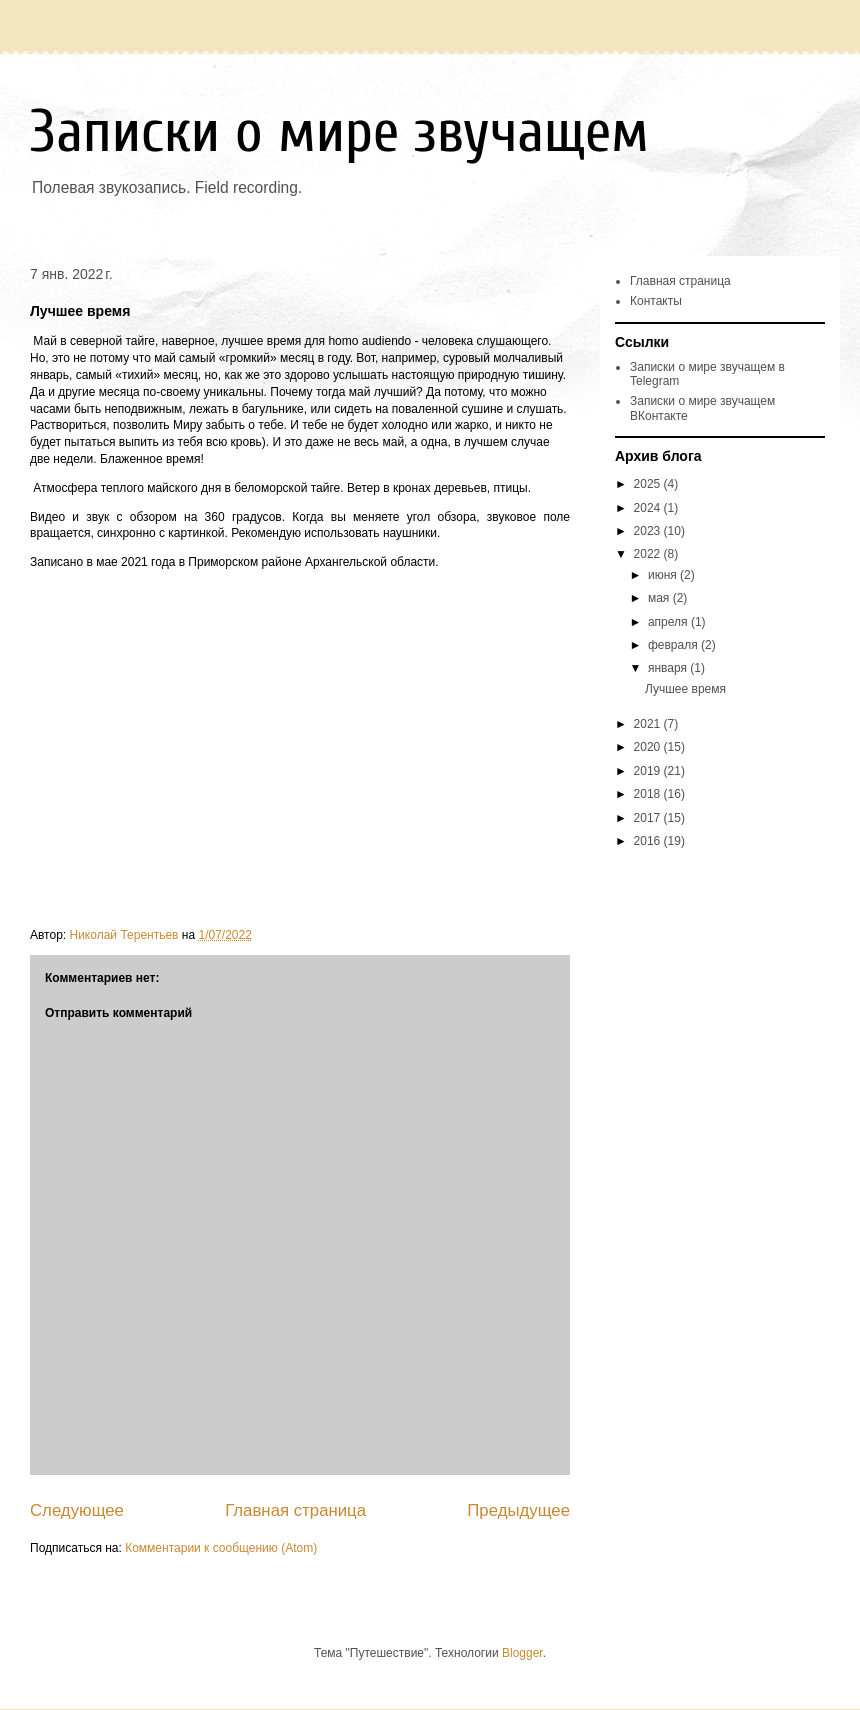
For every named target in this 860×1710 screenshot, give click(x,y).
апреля (669, 622)
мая (660, 598)
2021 (649, 724)
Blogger (522, 1653)
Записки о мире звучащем (339, 132)
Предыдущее (518, 1510)
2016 (649, 841)
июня (664, 575)
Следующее (77, 1510)
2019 (649, 771)
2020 (649, 747)
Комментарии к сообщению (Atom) (221, 1548)
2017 (649, 818)
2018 (649, 794)
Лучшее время (685, 689)
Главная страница (295, 1510)
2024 (649, 508)
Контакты (656, 301)
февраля (674, 645)
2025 (649, 484)
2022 (649, 554)
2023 (649, 531)
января (669, 668)
